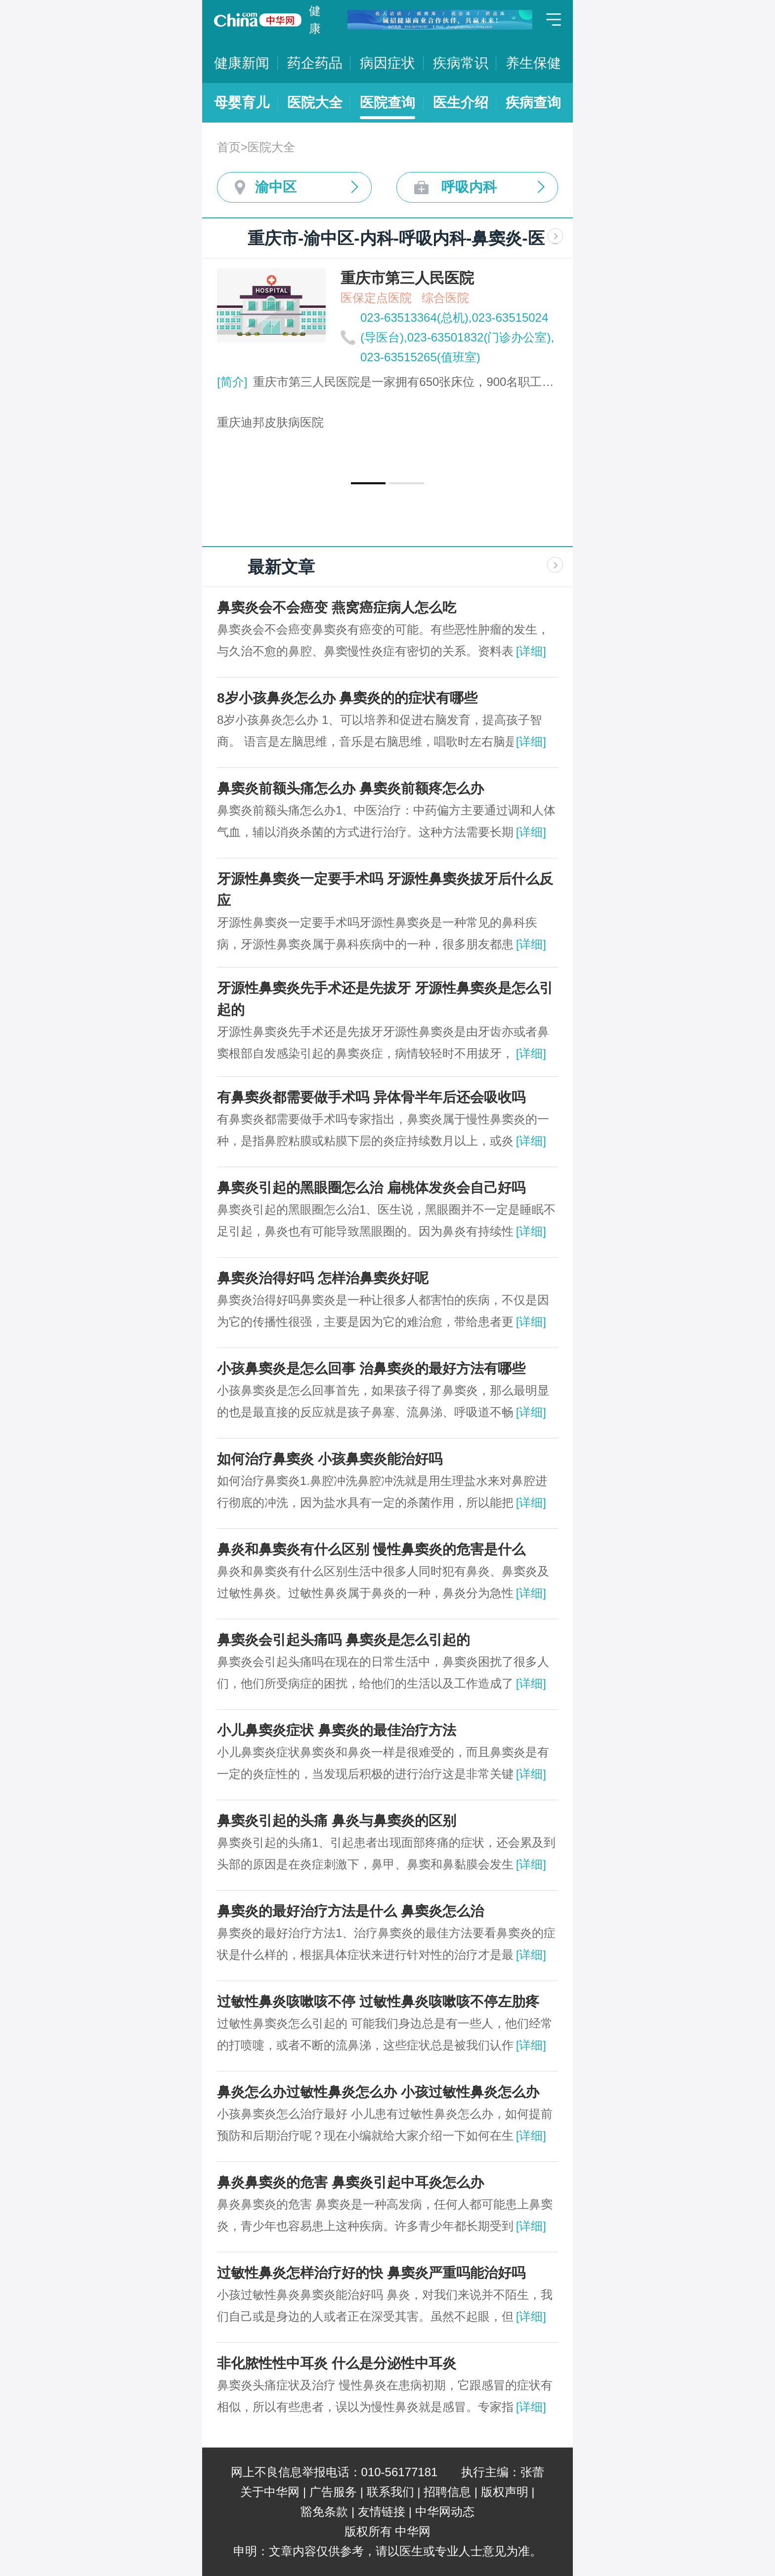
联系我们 (390, 2491)
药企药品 (315, 63)
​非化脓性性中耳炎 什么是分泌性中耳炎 (336, 2363)
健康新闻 (241, 63)
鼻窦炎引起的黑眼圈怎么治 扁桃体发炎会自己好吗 (371, 1187)
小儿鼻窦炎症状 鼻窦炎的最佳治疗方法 (336, 1730)
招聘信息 (447, 2491)
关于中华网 (270, 2491)
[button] (368, 483)
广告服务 (333, 2491)
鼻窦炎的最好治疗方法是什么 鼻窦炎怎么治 (350, 1911)
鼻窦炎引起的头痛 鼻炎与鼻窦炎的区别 (336, 1820)
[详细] (531, 651)
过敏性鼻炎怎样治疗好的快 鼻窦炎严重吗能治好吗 (371, 2272)
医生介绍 (460, 102)
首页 (229, 147)
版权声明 (504, 2491)
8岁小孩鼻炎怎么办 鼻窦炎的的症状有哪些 (347, 698)
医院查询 (387, 102)
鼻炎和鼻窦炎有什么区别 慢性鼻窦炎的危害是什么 (371, 1549)
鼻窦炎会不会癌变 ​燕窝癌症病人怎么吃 (336, 607)
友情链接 (381, 2511)
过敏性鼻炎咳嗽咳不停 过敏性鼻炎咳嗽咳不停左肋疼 (378, 2001)
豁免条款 (324, 2511)
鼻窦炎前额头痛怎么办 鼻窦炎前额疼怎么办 (350, 788)
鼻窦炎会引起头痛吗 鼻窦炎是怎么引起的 (343, 1639)
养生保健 (533, 63)
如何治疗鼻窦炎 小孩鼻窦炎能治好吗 (329, 1459)
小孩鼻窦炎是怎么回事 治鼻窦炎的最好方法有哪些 (371, 1368)
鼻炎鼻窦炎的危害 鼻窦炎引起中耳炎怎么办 (350, 2182)
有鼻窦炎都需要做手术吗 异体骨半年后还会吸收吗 (371, 1097)
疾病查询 (533, 102)
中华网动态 (444, 2511)
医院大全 (315, 102)
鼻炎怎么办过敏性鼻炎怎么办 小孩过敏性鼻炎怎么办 (378, 2092)
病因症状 (387, 63)
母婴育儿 (241, 102)
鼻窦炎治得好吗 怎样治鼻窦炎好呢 (323, 1278)
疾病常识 (460, 63)
